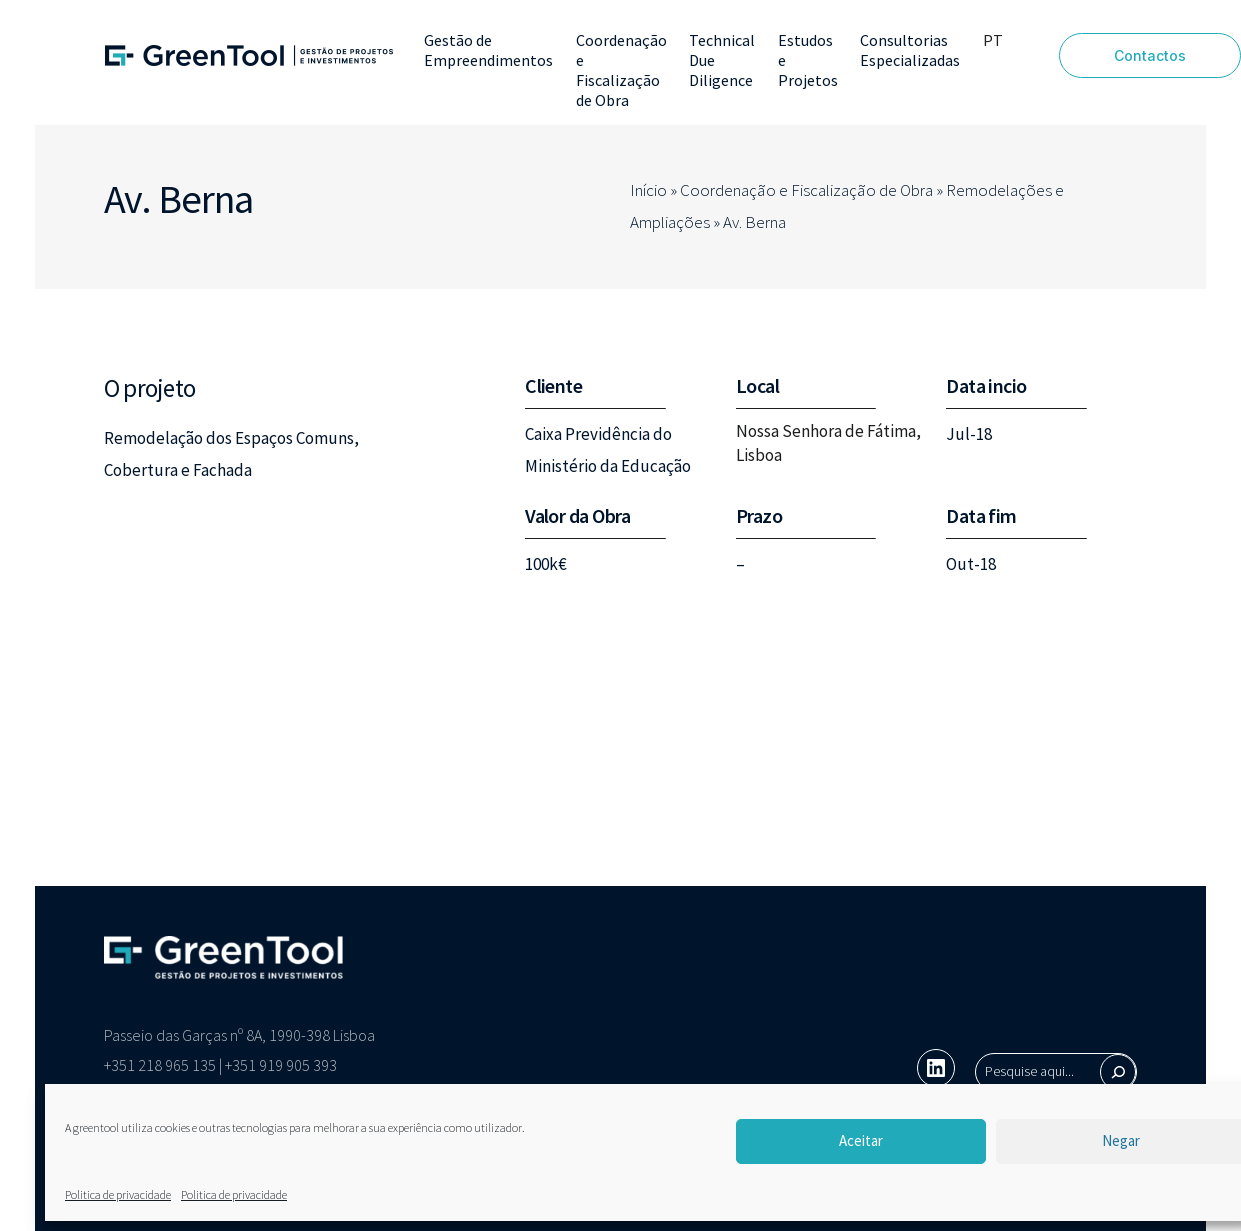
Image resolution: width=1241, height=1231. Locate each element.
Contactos (1150, 55)
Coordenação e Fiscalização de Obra (806, 190)
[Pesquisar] (1118, 1072)
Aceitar (861, 1140)
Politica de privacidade (118, 1194)
